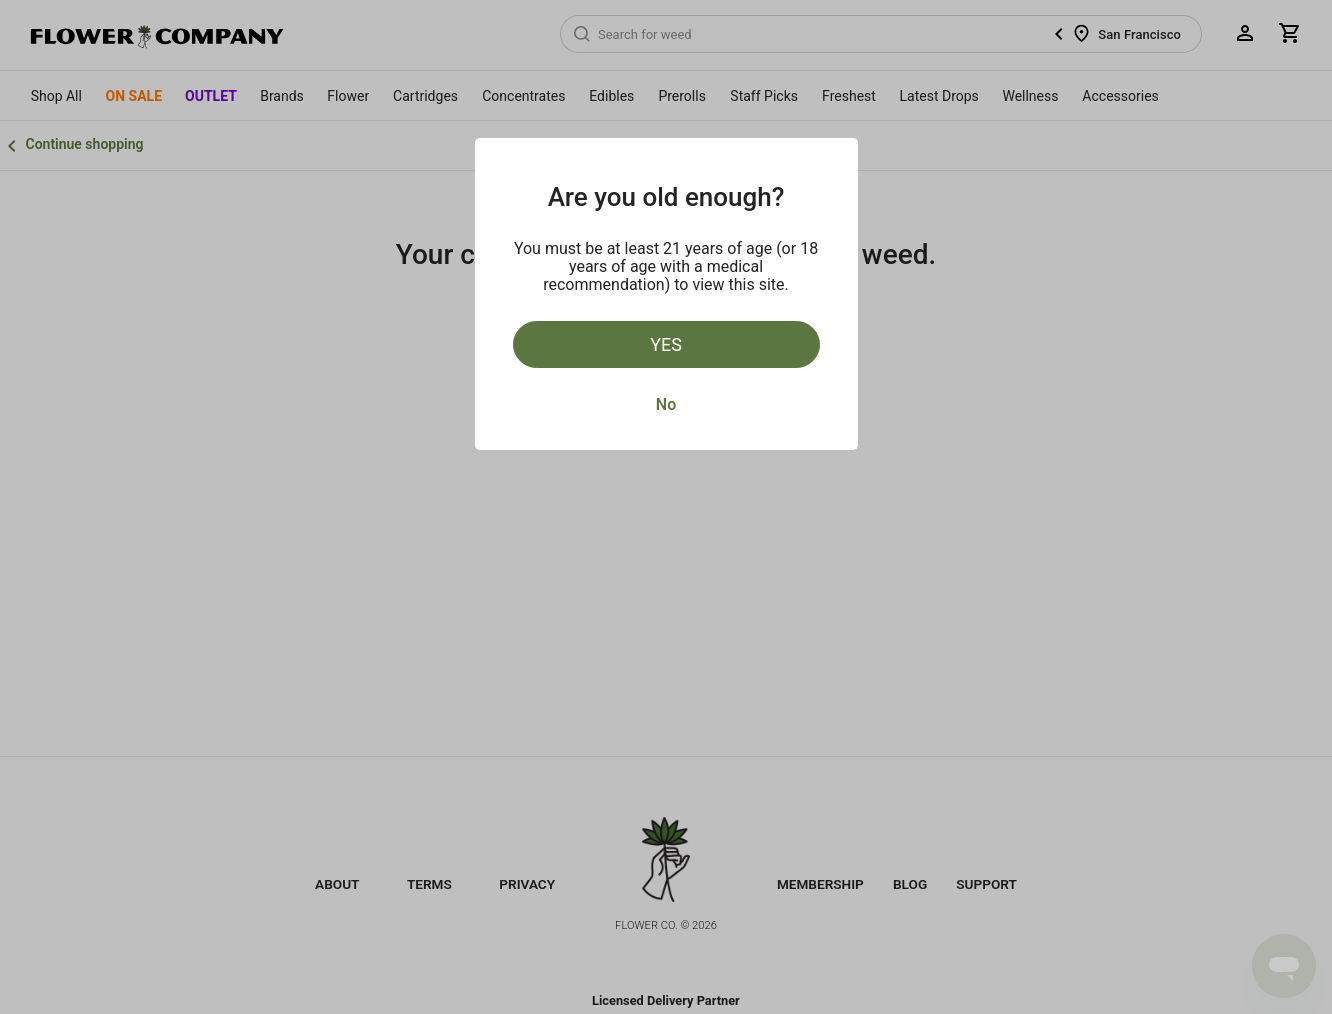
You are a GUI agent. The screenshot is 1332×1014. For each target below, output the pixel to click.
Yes (666, 344)
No (666, 404)
